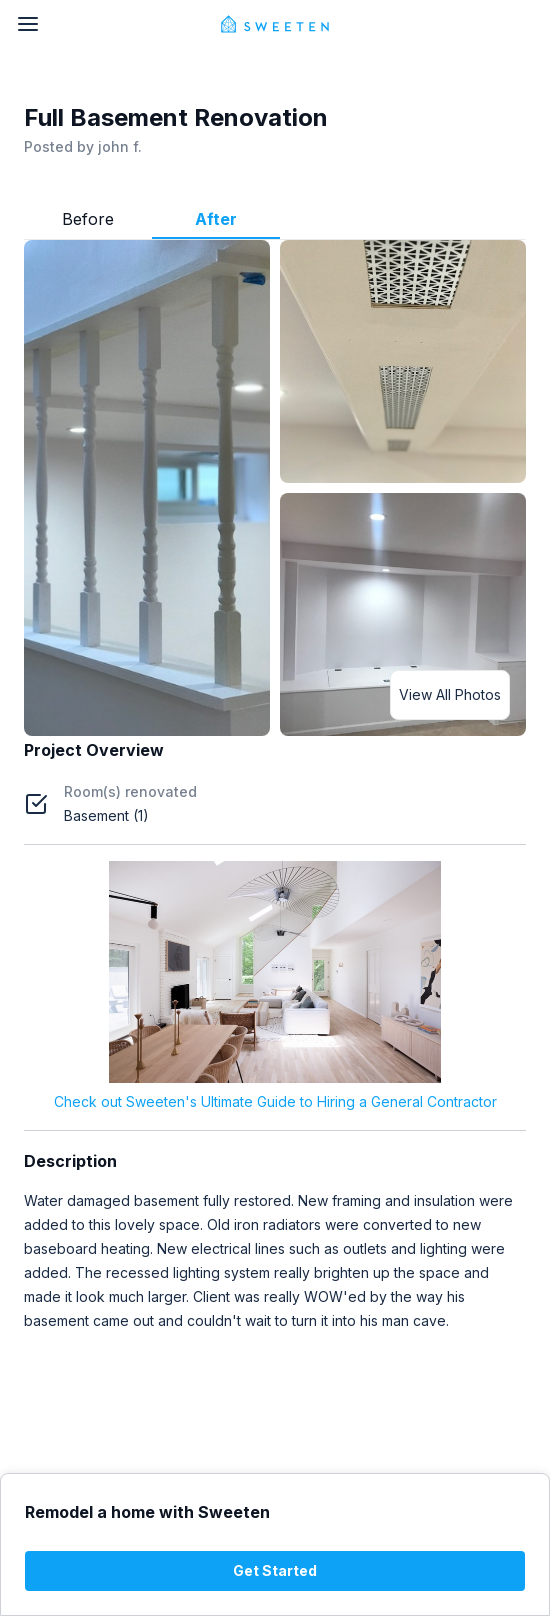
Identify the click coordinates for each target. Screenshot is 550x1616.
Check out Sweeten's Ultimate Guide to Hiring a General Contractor (275, 1101)
